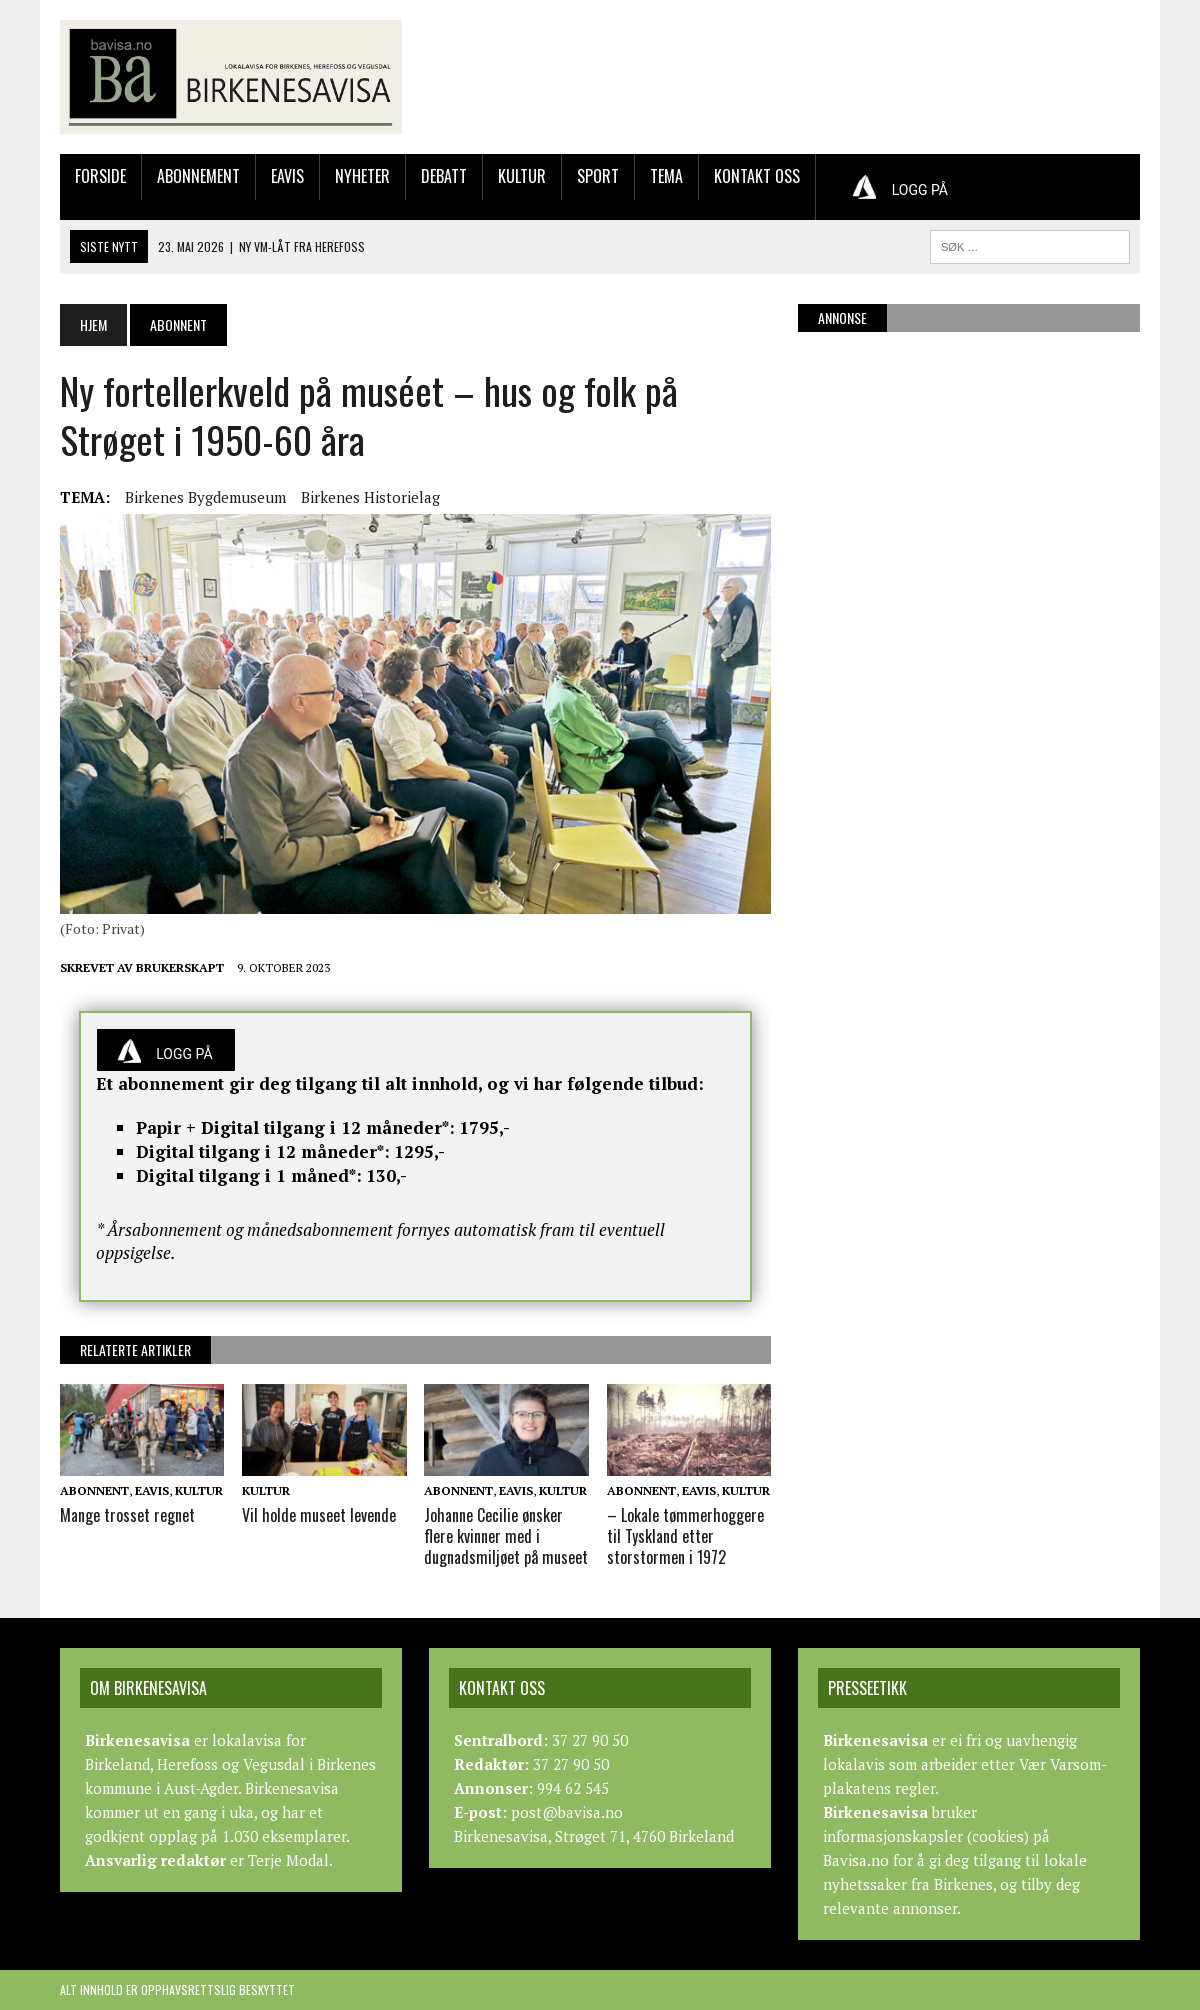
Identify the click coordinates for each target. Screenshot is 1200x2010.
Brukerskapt (180, 967)
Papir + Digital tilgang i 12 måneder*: (295, 1127)
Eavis (287, 176)
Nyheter (362, 176)
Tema (666, 176)
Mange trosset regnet (127, 1515)
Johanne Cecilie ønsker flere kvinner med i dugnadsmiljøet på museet (506, 1536)
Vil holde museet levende (319, 1515)
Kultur (522, 176)
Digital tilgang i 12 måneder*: (263, 1151)
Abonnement (198, 176)
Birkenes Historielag (370, 497)
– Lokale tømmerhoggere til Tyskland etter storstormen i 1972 (685, 1536)
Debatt (444, 176)
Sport (598, 176)
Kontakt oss (757, 176)
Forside (100, 176)
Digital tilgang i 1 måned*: (249, 1175)
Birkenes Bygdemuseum (205, 497)
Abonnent (94, 1490)
